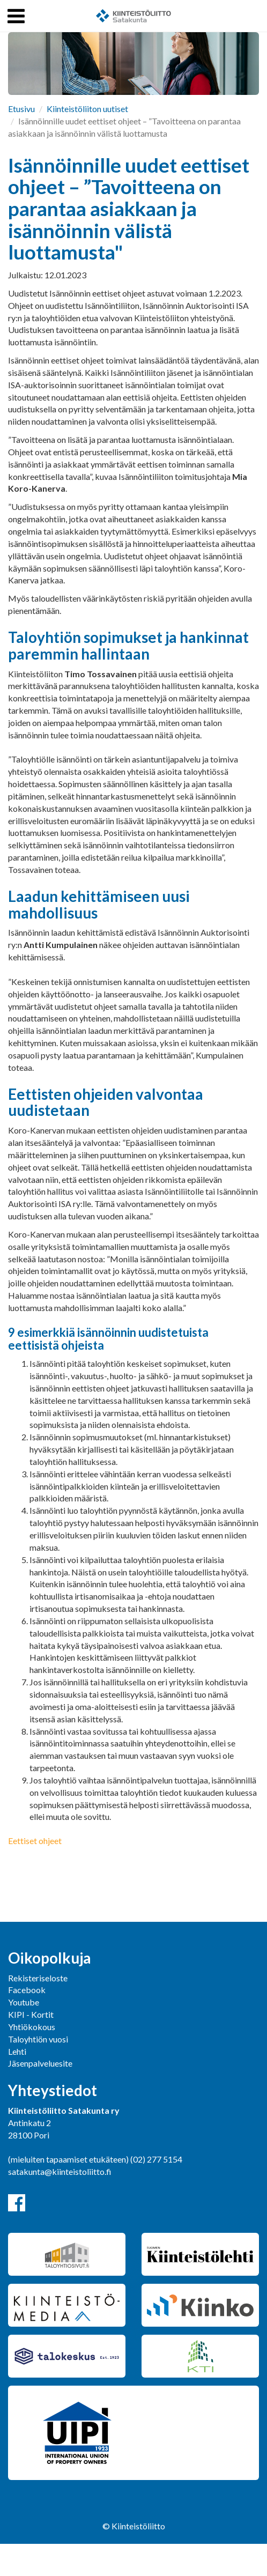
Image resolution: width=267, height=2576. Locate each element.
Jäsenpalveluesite (40, 2063)
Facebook (27, 1990)
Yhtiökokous (31, 2027)
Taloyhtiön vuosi (38, 2039)
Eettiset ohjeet (35, 1840)
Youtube (23, 2002)
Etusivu (21, 108)
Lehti (17, 2051)
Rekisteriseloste (38, 1978)
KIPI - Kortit (31, 2014)
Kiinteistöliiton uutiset (87, 108)
